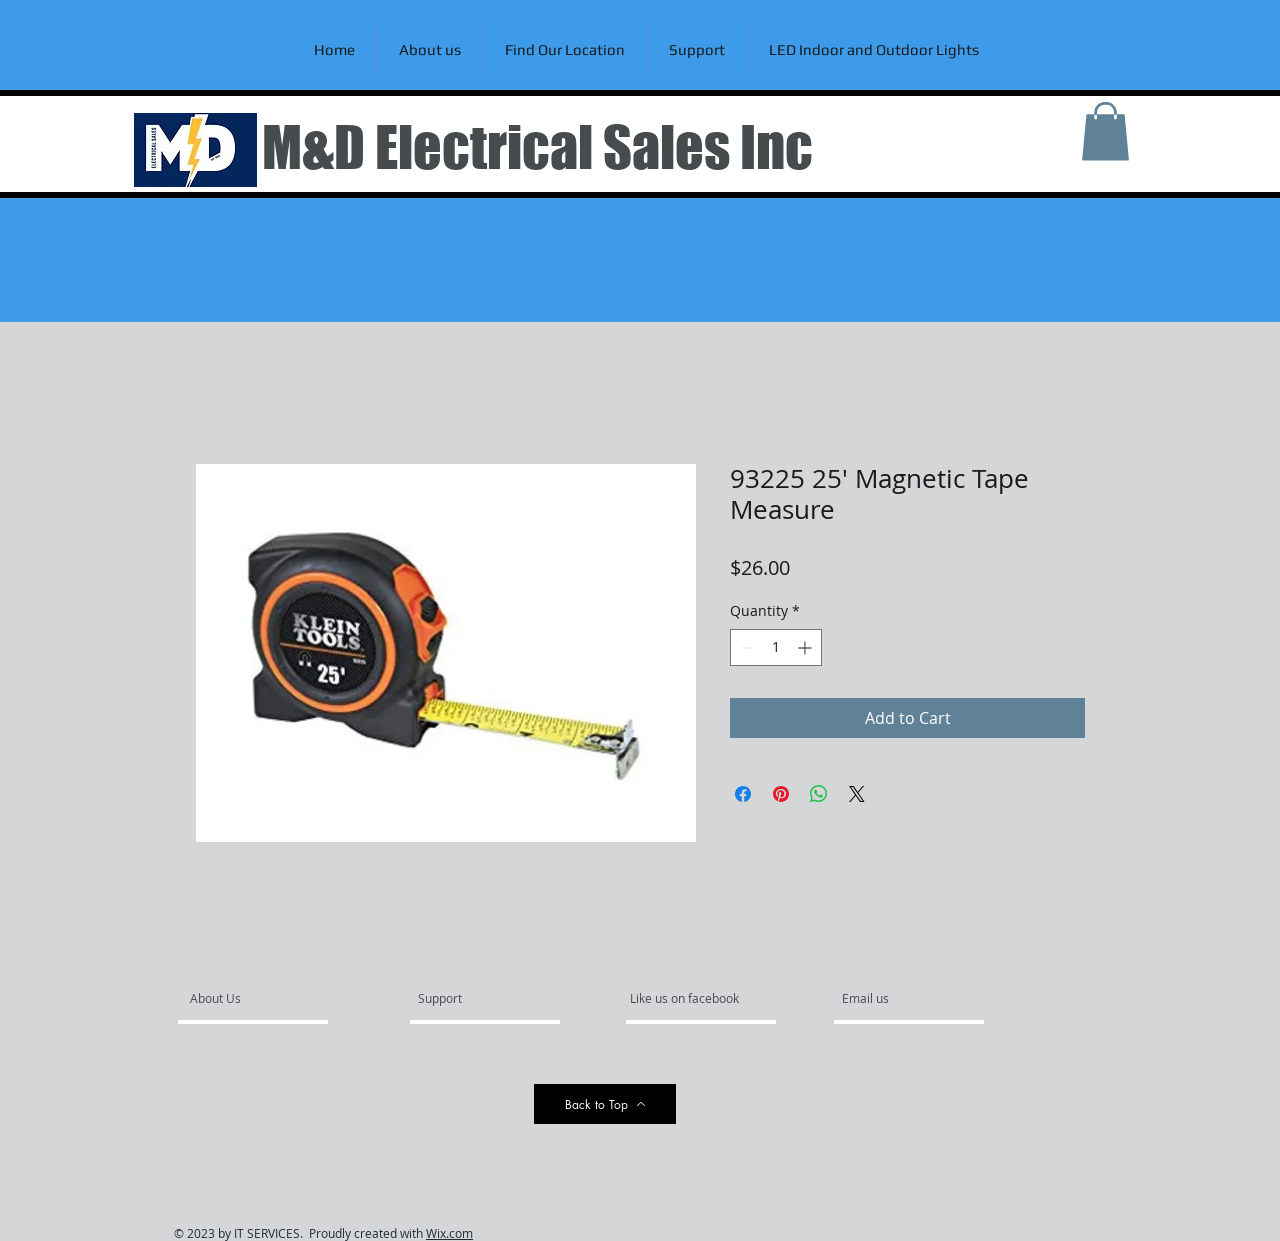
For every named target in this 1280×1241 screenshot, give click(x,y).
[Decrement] (745, 647)
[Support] (465, 998)
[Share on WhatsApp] (819, 794)
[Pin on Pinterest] (781, 794)
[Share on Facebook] (743, 794)
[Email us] (896, 998)
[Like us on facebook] (690, 998)
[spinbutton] (776, 647)
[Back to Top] (605, 1104)
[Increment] (806, 647)
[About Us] (266, 998)
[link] (1105, 131)
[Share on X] (857, 794)
